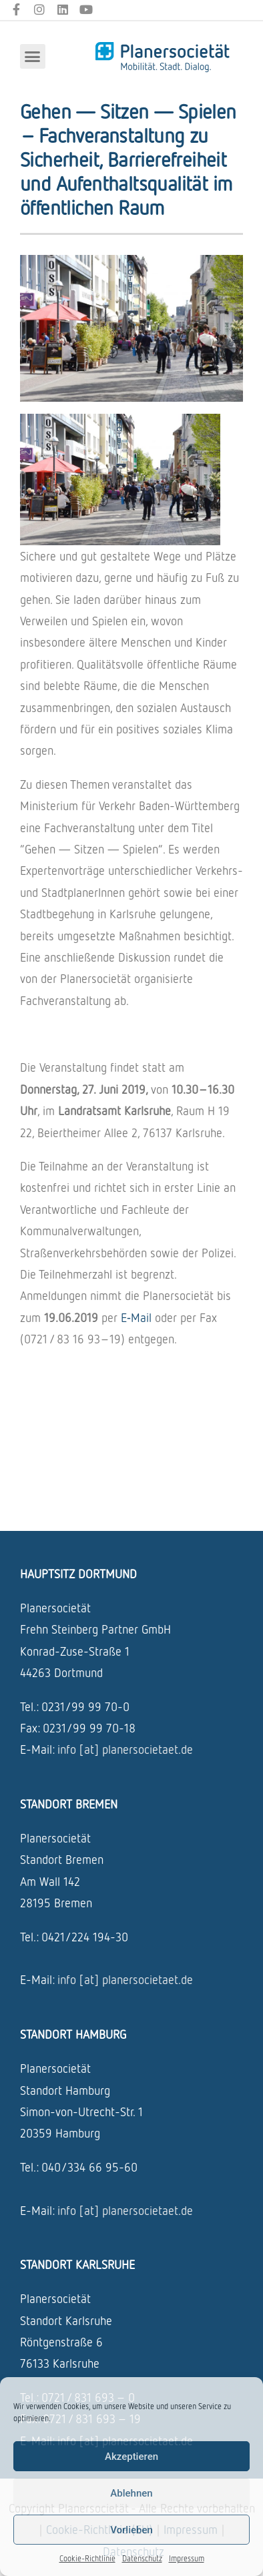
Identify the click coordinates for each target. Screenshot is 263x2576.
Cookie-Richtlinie (87, 2558)
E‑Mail (136, 1317)
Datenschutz (142, 2558)
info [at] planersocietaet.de (125, 1749)
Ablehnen (131, 2493)
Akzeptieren (131, 2457)
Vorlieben (131, 2530)
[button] (32, 56)
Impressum (186, 2558)
